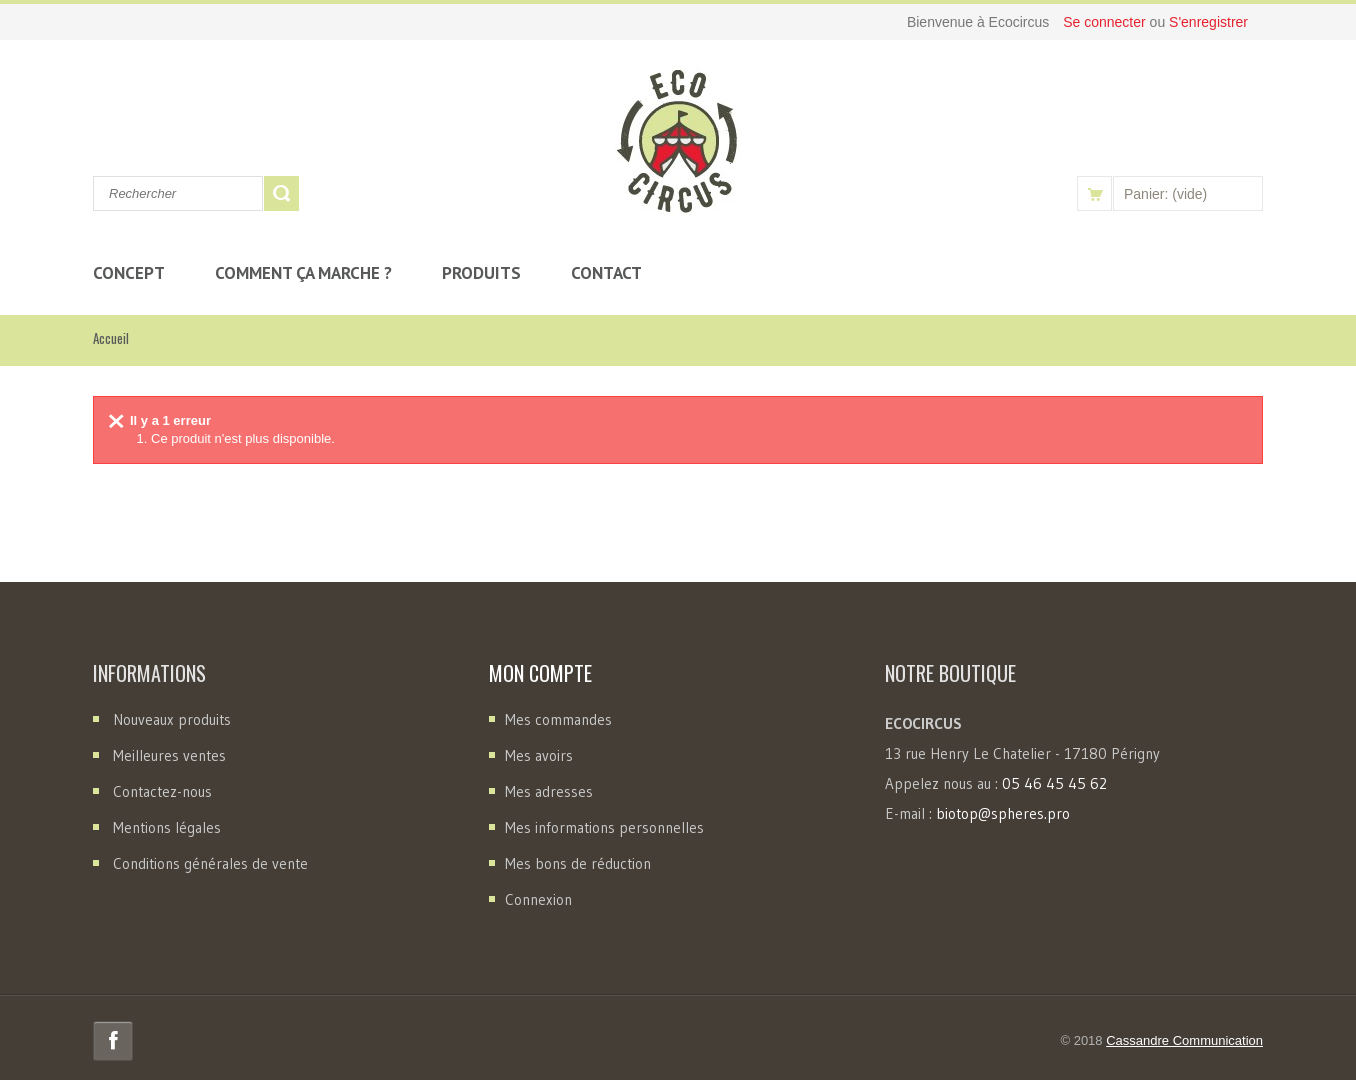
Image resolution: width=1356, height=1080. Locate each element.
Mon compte (540, 673)
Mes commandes (558, 719)
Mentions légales (167, 827)
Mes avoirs (539, 755)
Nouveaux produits (172, 719)
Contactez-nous (162, 791)
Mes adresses (549, 791)
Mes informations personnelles (604, 827)
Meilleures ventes (169, 755)
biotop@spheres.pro (1003, 813)
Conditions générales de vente (210, 863)
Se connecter (1106, 22)
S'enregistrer (1208, 22)
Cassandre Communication (1184, 1040)
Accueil (111, 338)
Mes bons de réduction (578, 863)
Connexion (538, 899)
